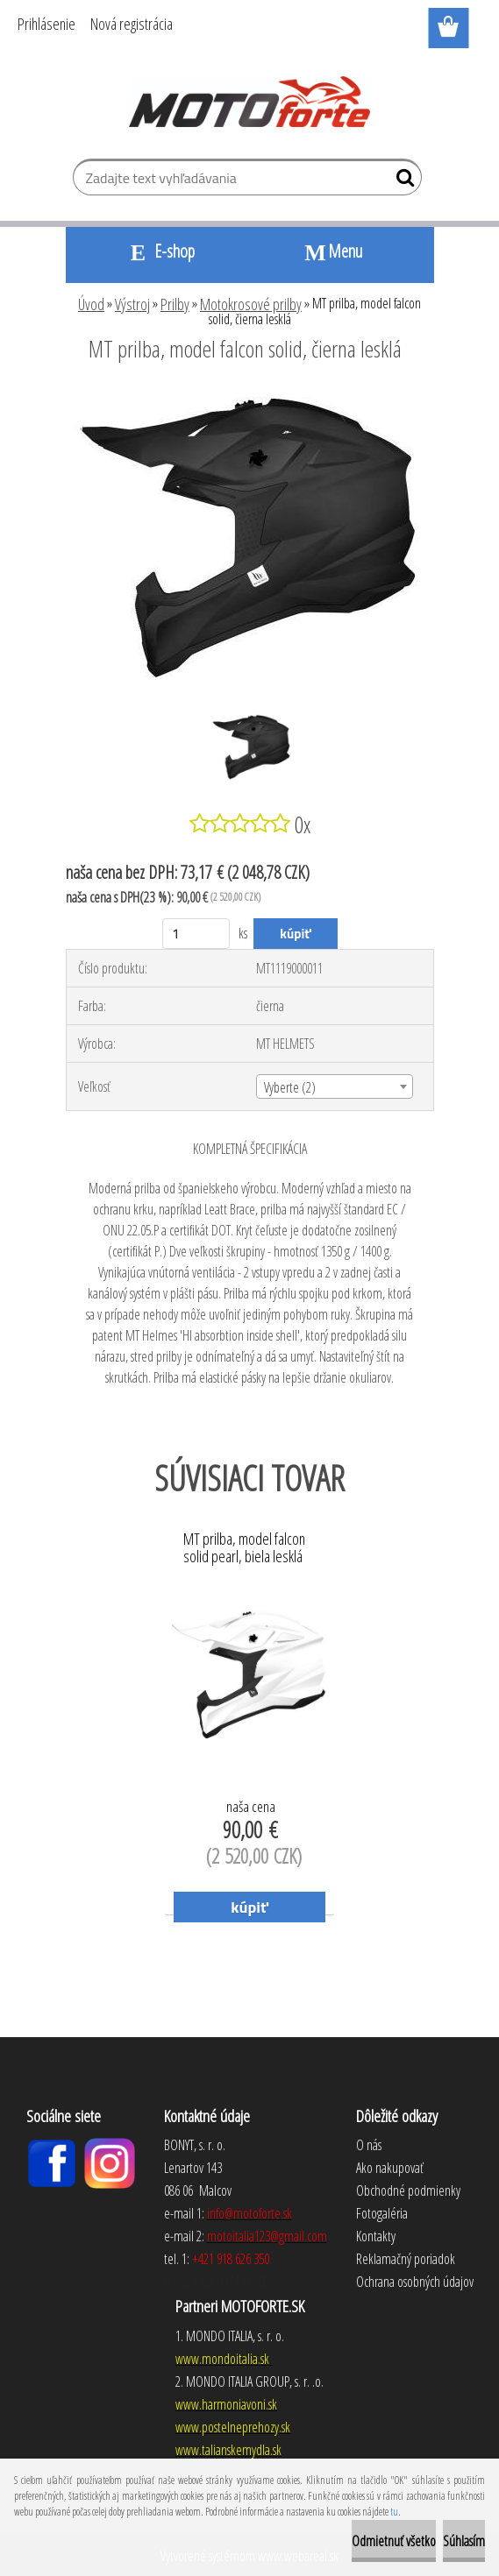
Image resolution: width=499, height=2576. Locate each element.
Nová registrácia (131, 23)
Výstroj (132, 304)
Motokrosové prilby (251, 304)
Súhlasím (464, 2541)
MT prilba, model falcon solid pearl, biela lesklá (244, 1548)
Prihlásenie (46, 23)
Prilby (174, 304)
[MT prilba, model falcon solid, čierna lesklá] (250, 397)
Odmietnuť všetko (394, 2541)
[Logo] (249, 101)
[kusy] (196, 933)
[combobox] (334, 1086)
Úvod (91, 304)
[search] (401, 181)
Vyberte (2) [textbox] (290, 1087)
